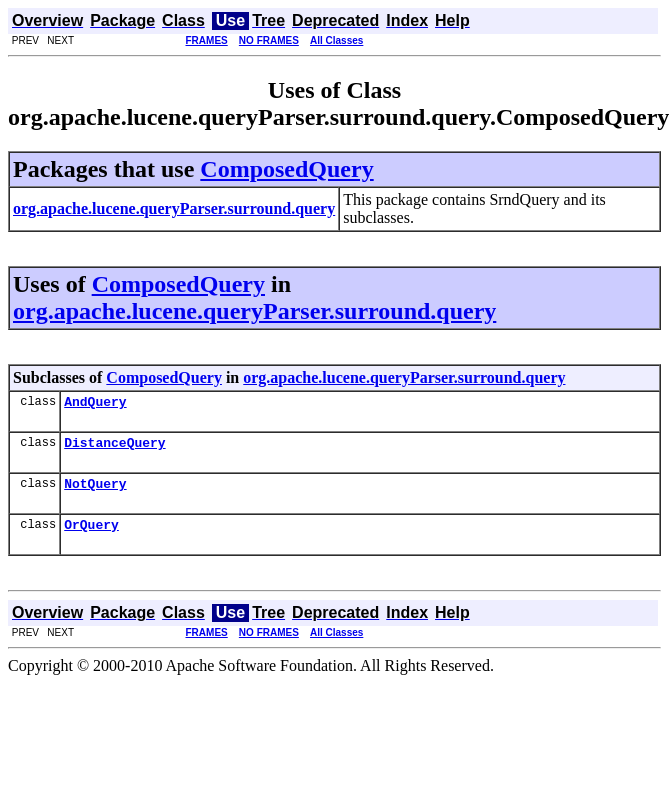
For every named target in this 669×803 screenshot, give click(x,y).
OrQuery (91, 536)
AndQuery (95, 404)
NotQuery (95, 492)
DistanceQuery (114, 448)
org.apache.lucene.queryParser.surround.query (254, 311)
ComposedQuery (286, 169)
